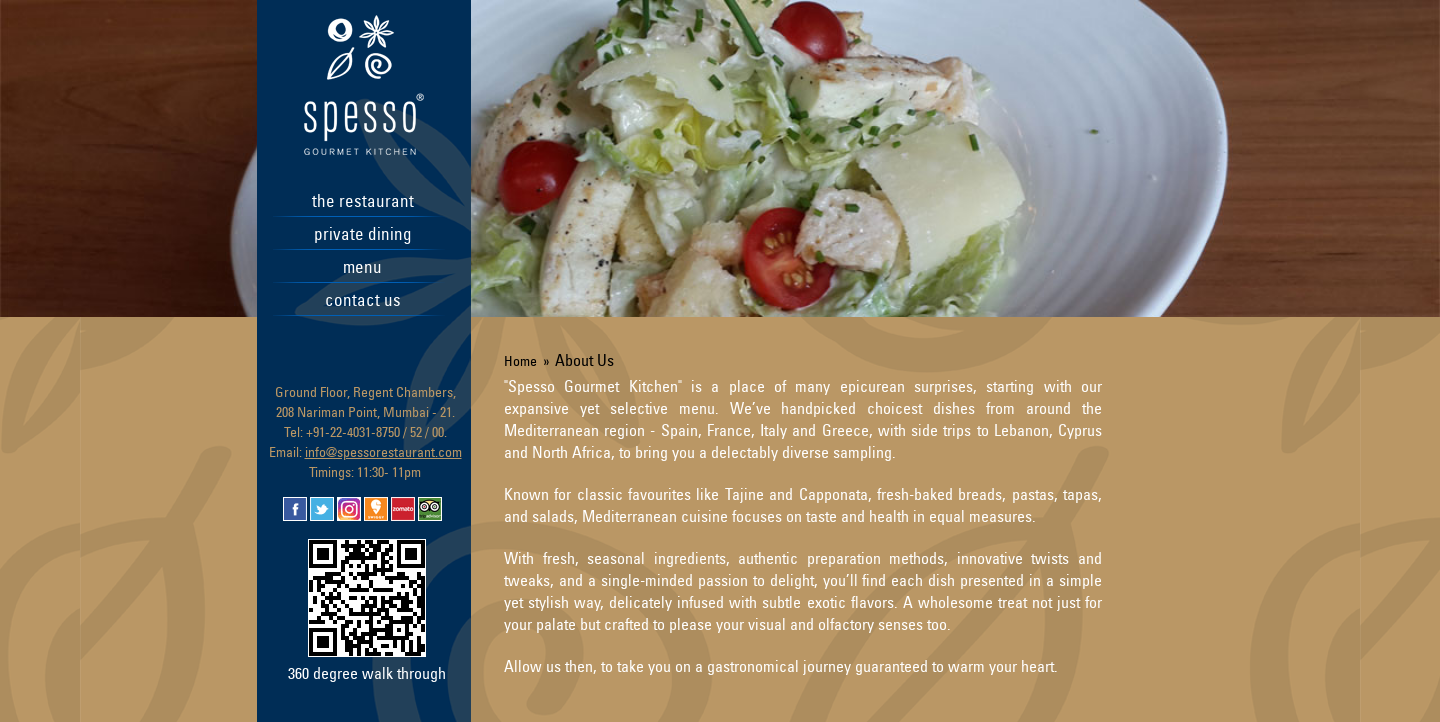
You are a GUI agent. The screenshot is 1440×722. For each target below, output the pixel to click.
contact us (363, 299)
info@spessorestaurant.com (383, 451)
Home (520, 360)
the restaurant (363, 200)
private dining (363, 233)
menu (362, 266)
